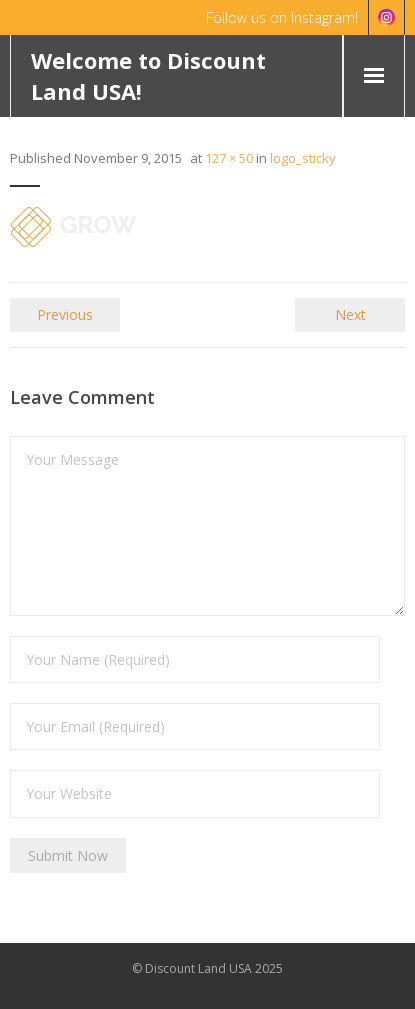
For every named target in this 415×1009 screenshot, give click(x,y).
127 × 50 (229, 158)
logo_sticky (303, 158)
